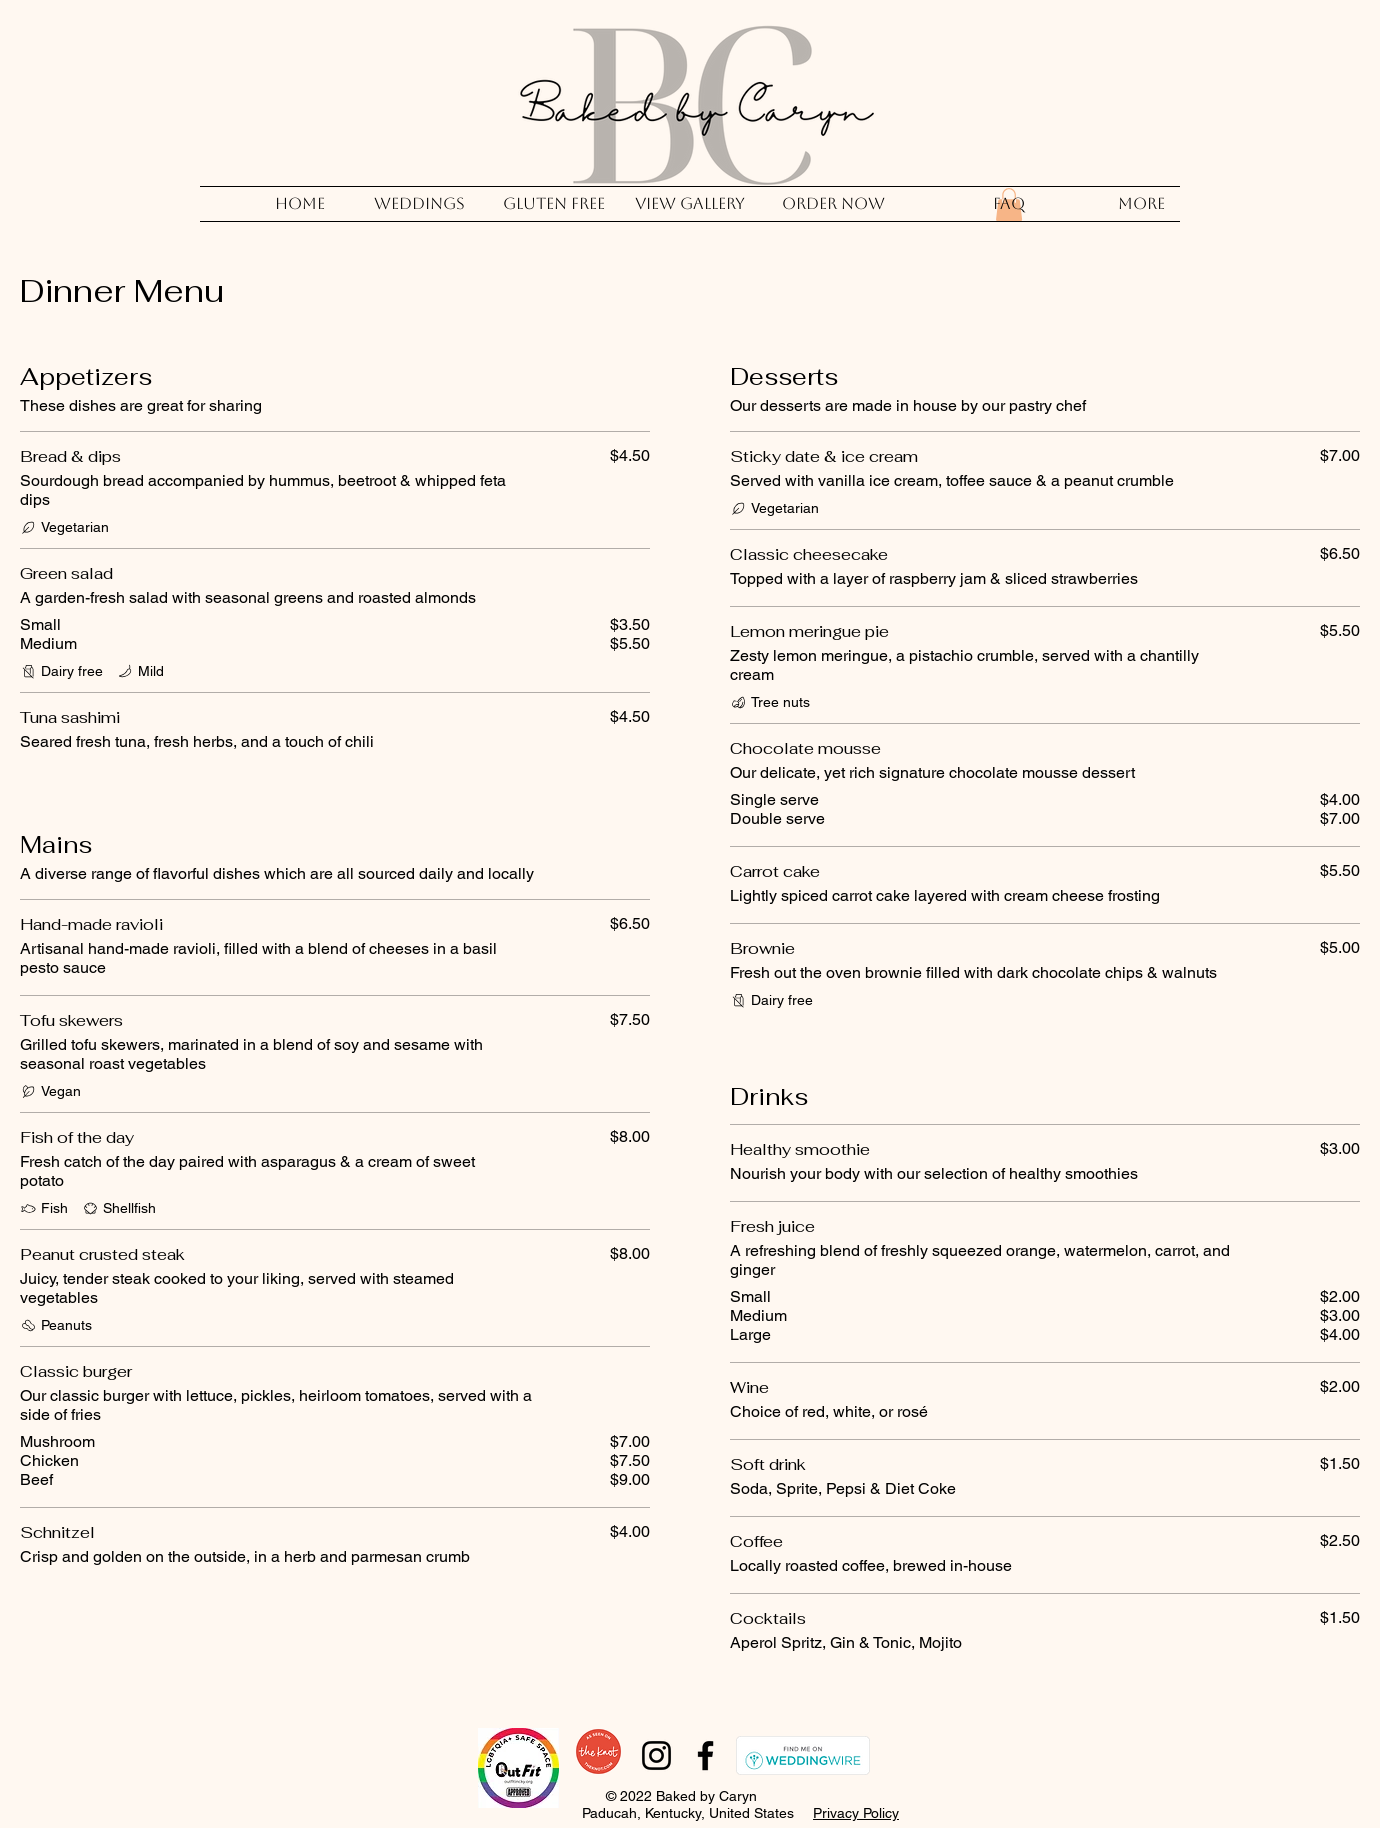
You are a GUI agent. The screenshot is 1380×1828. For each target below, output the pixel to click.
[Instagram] (656, 1755)
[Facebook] (705, 1755)
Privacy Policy (856, 1813)
